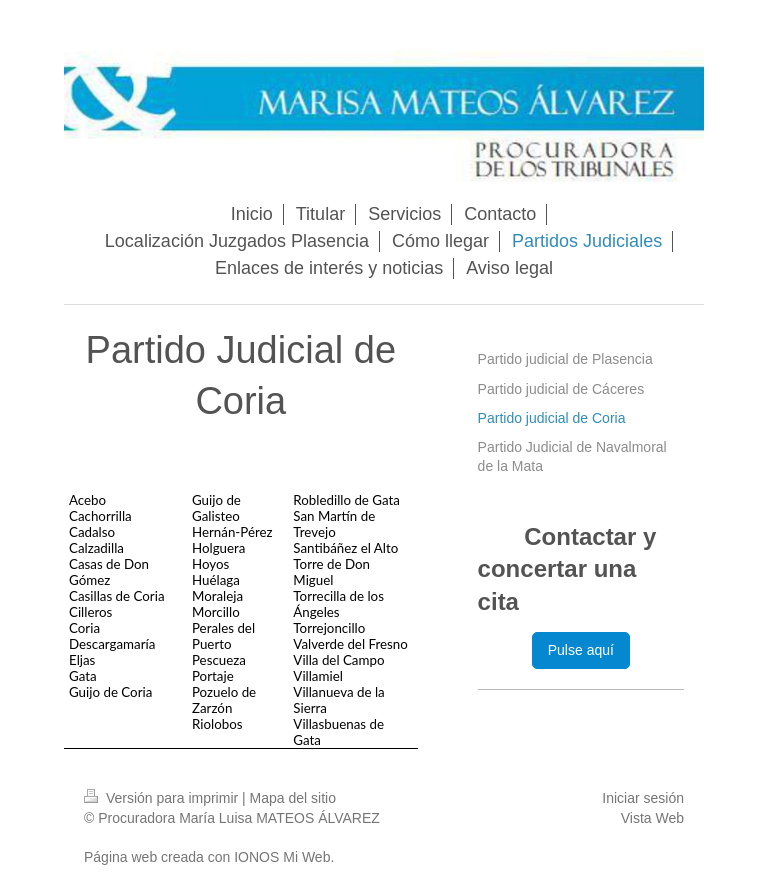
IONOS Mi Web (282, 857)
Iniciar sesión (643, 798)
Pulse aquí (581, 650)
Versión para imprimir (163, 798)
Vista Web (652, 818)
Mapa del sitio (293, 798)
